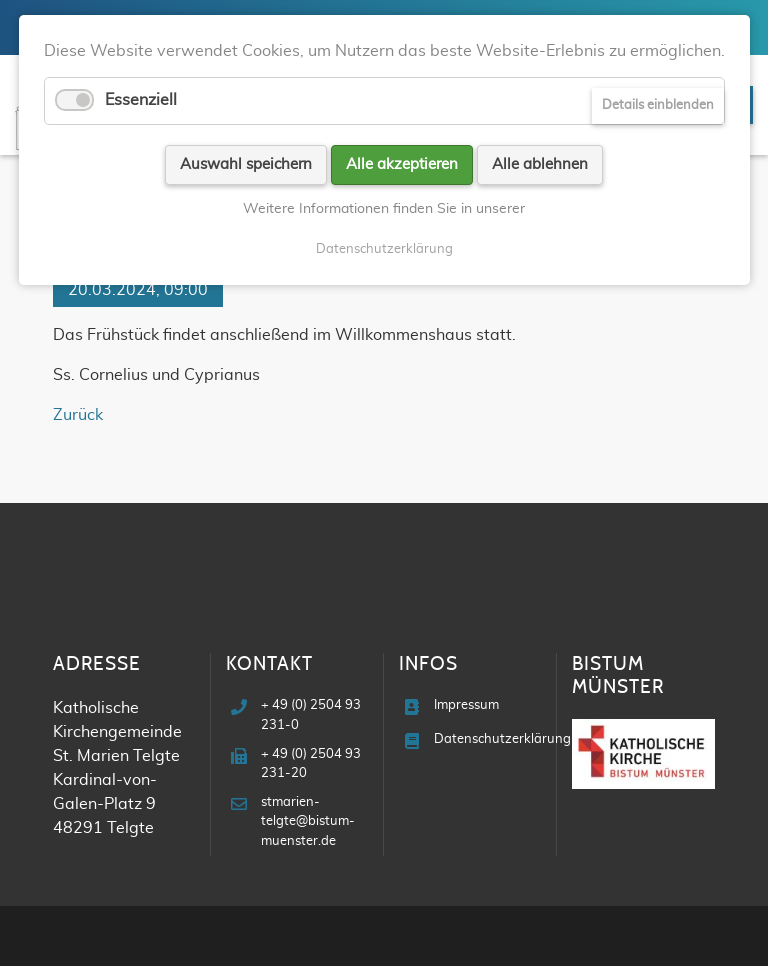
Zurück (78, 415)
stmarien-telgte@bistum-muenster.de (308, 821)
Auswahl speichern (246, 164)
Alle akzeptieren (402, 164)
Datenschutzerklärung (502, 739)
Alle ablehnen (540, 164)
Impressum (466, 705)
